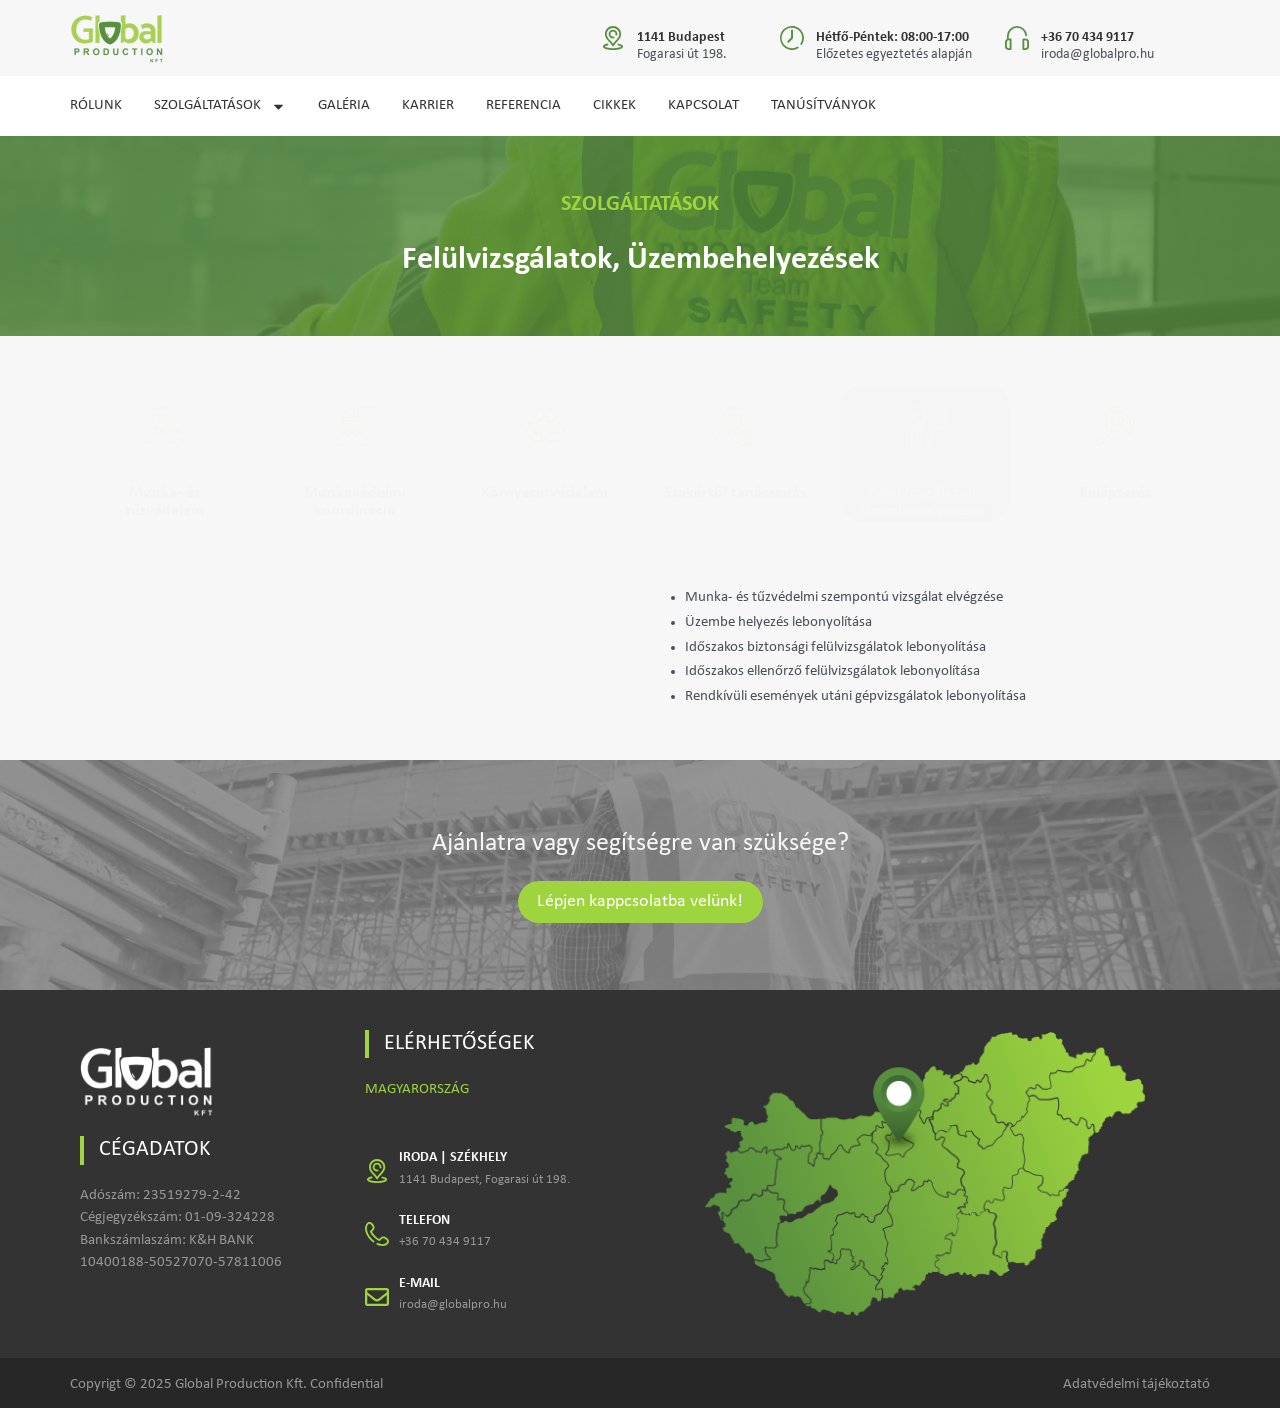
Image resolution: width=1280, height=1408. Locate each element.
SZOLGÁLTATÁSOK (220, 106)
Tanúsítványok (823, 105)
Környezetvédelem (544, 493)
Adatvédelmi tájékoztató (1136, 1384)
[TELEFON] (377, 1234)
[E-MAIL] (377, 1297)
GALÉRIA (344, 105)
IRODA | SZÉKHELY (453, 1157)
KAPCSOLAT (703, 105)
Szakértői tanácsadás (735, 493)
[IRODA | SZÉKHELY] (377, 1171)
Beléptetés (1115, 493)
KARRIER (428, 105)
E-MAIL (419, 1283)
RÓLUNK (96, 105)
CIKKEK (614, 105)
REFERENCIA (523, 105)
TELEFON (424, 1220)
